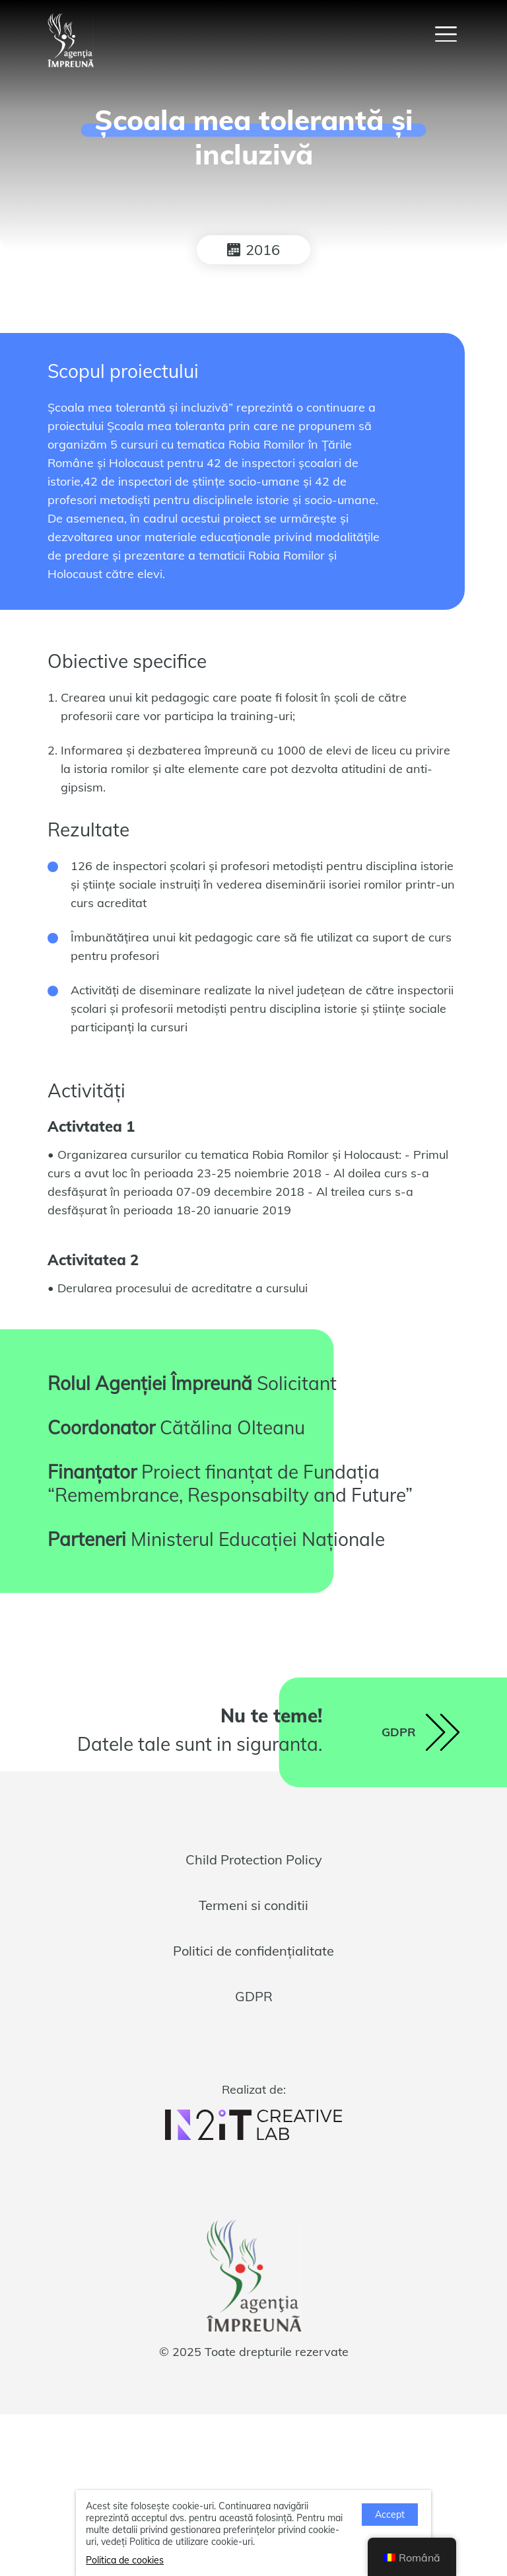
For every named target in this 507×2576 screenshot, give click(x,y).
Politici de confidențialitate (253, 1950)
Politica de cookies (125, 2560)
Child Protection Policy (254, 1859)
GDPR (254, 1996)
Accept (390, 2515)
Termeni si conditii (253, 1905)
